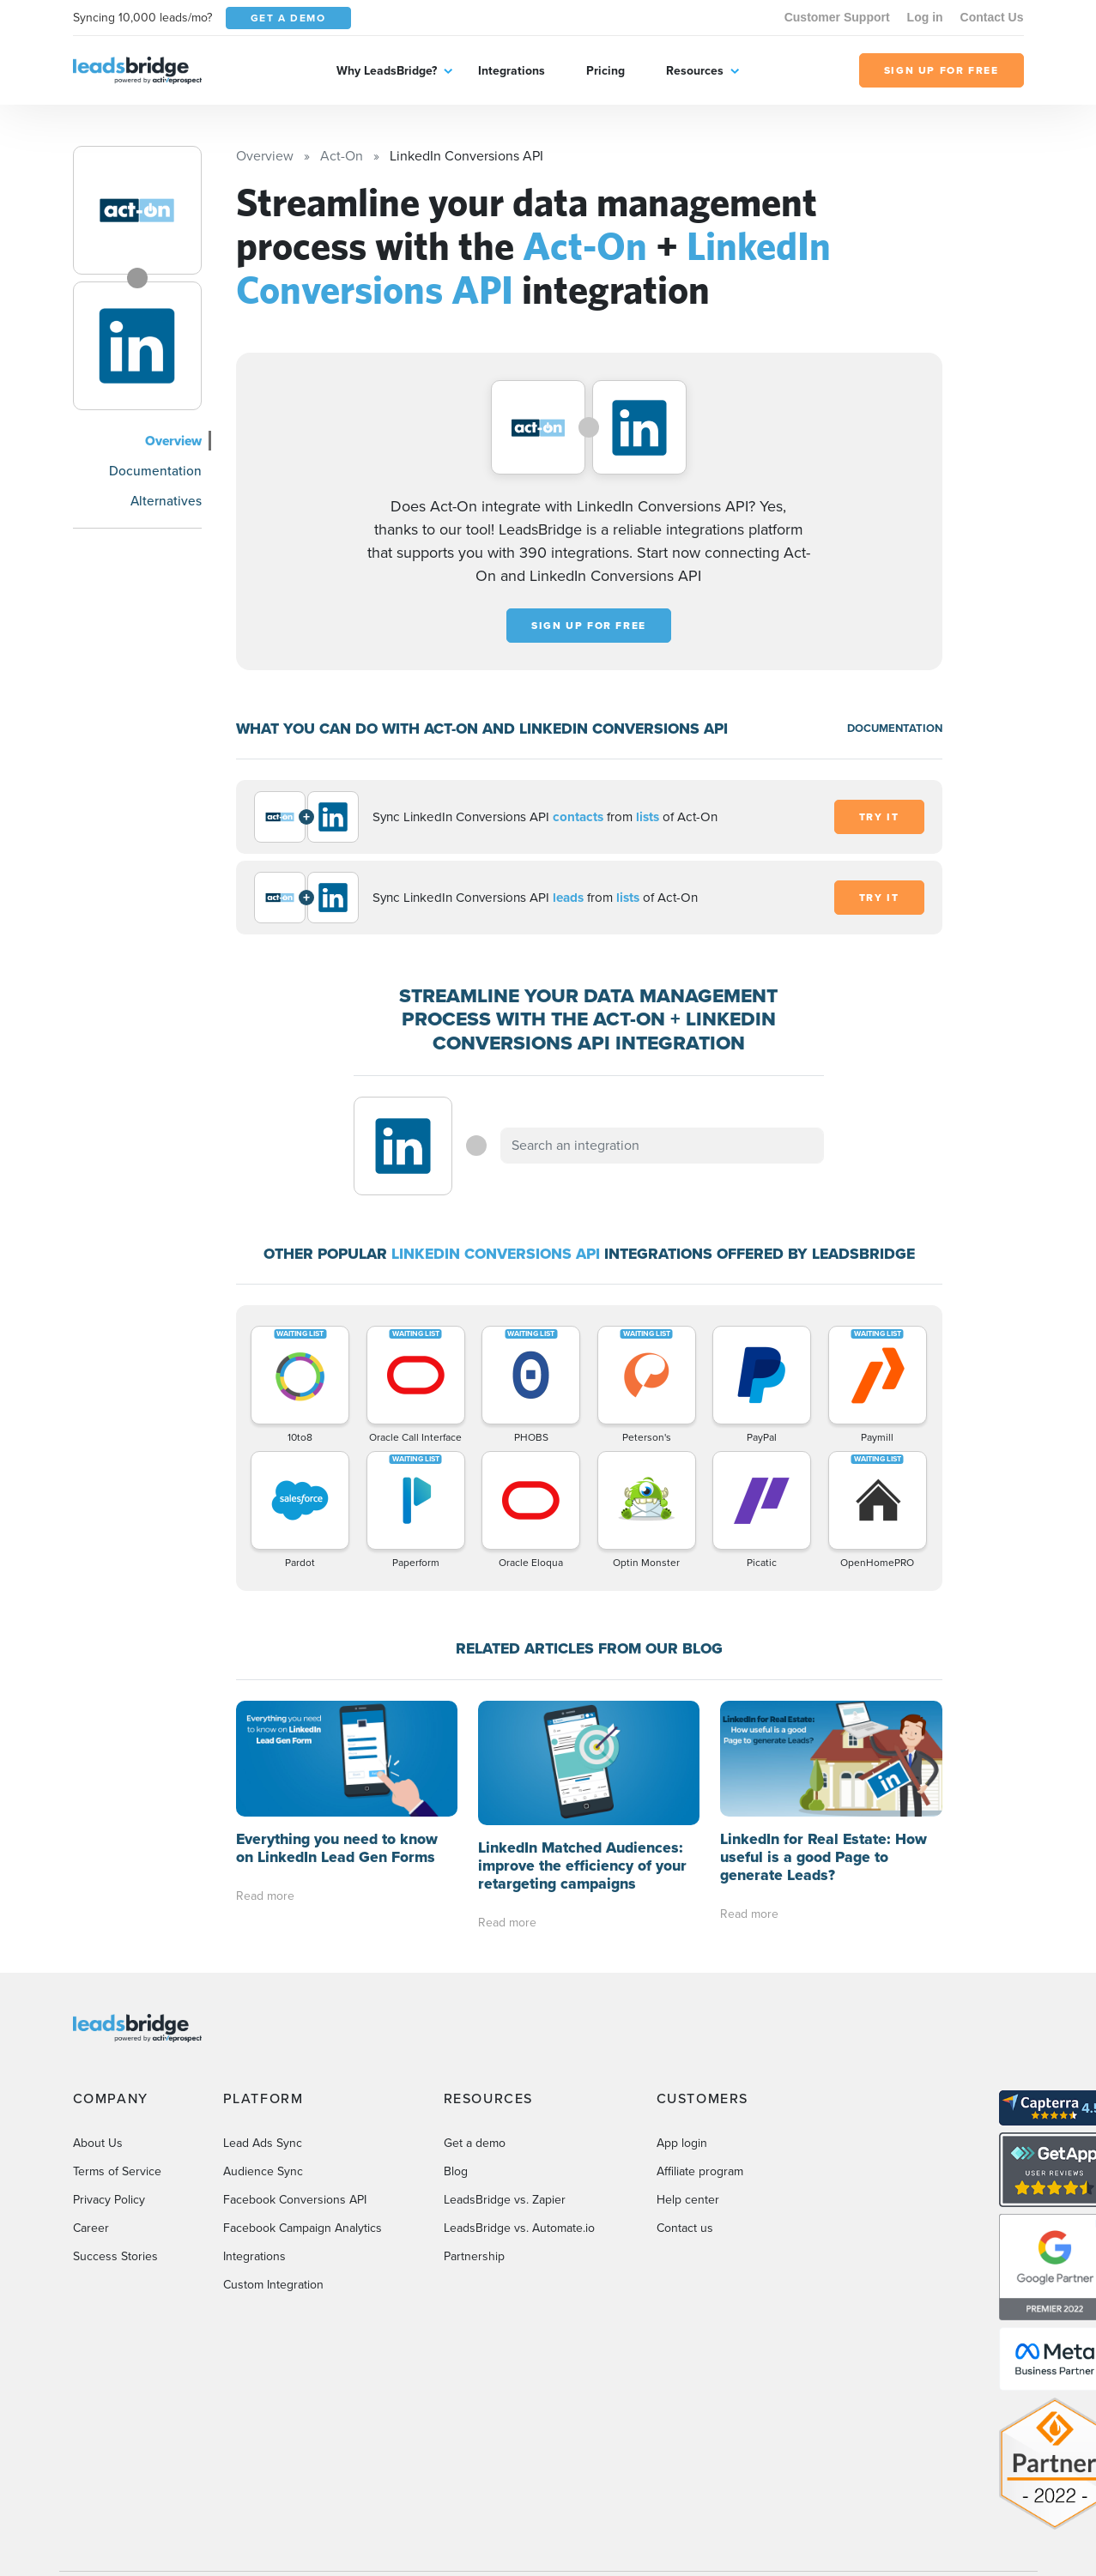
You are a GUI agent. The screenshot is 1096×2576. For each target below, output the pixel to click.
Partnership (474, 2256)
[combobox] (662, 1146)
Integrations (511, 71)
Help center (688, 2200)
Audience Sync (263, 2171)
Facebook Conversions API (294, 2200)
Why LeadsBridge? (386, 71)
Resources (695, 71)
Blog (456, 2171)
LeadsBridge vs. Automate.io (519, 2228)
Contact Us (992, 17)
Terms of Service (117, 2171)
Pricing (605, 71)
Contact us (685, 2228)
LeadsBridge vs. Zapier (505, 2200)
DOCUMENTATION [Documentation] (894, 728)
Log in (925, 17)
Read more (265, 1896)
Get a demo (475, 2143)
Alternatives (166, 501)
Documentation (155, 471)
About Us (98, 2143)
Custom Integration (273, 2285)
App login (682, 2143)
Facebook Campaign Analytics (302, 2228)
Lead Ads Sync (262, 2143)
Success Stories (115, 2256)
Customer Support (837, 17)
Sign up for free (588, 625)
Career (91, 2228)
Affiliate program (700, 2171)
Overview (173, 440)
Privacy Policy (109, 2200)
